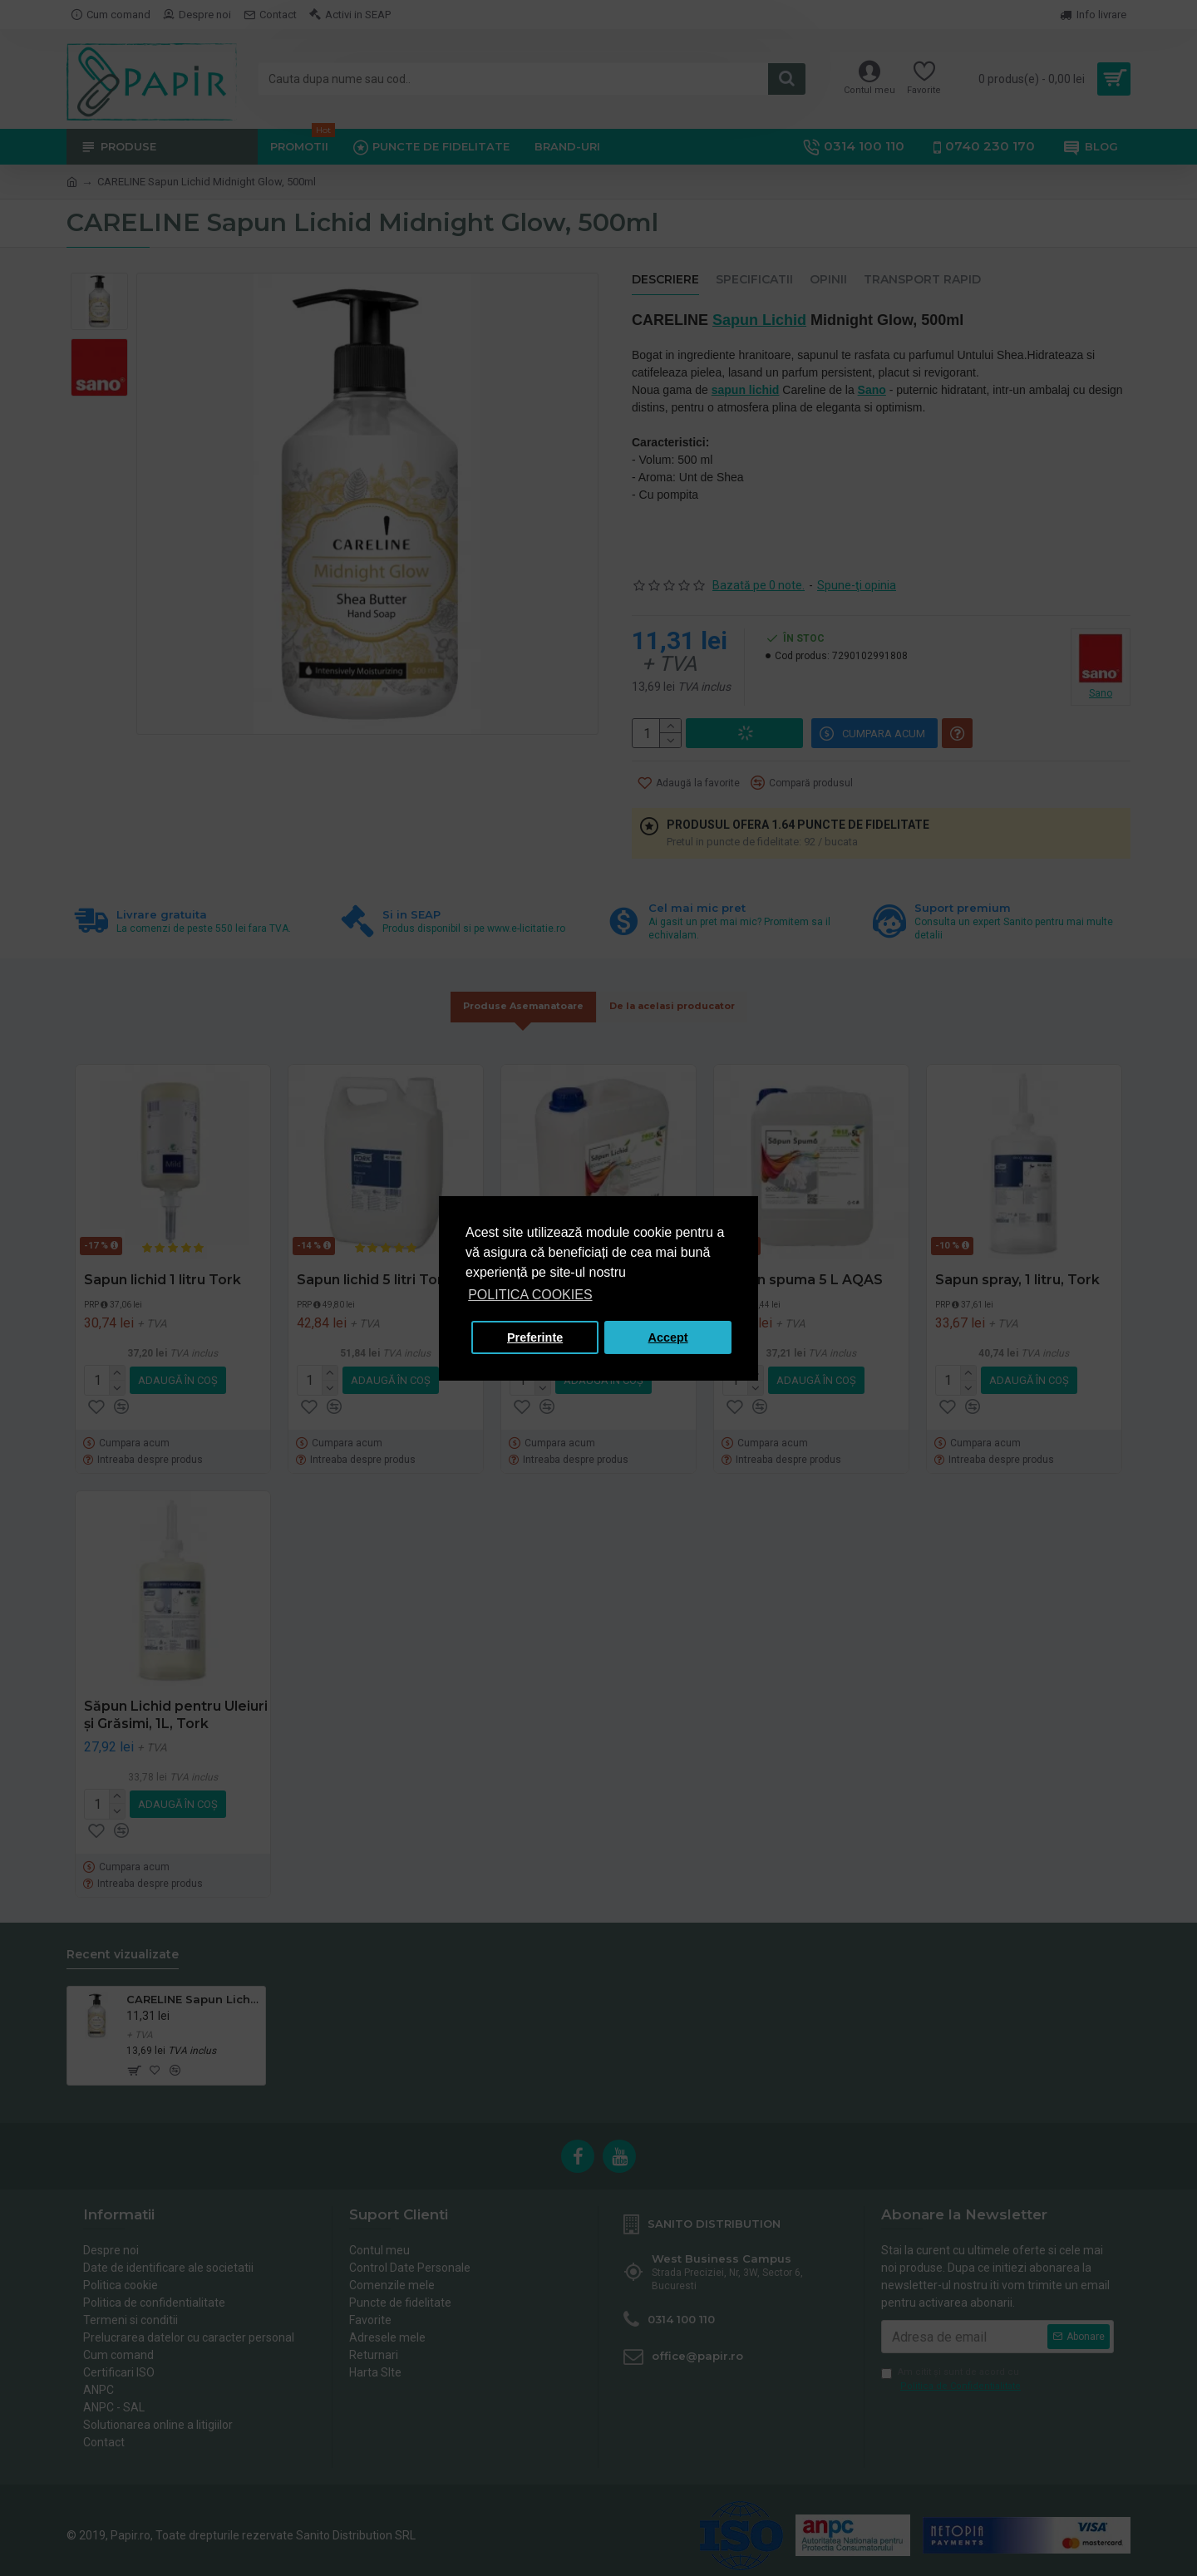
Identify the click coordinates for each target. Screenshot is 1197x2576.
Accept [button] (668, 1337)
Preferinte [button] (535, 1337)
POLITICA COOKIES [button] (530, 1295)
